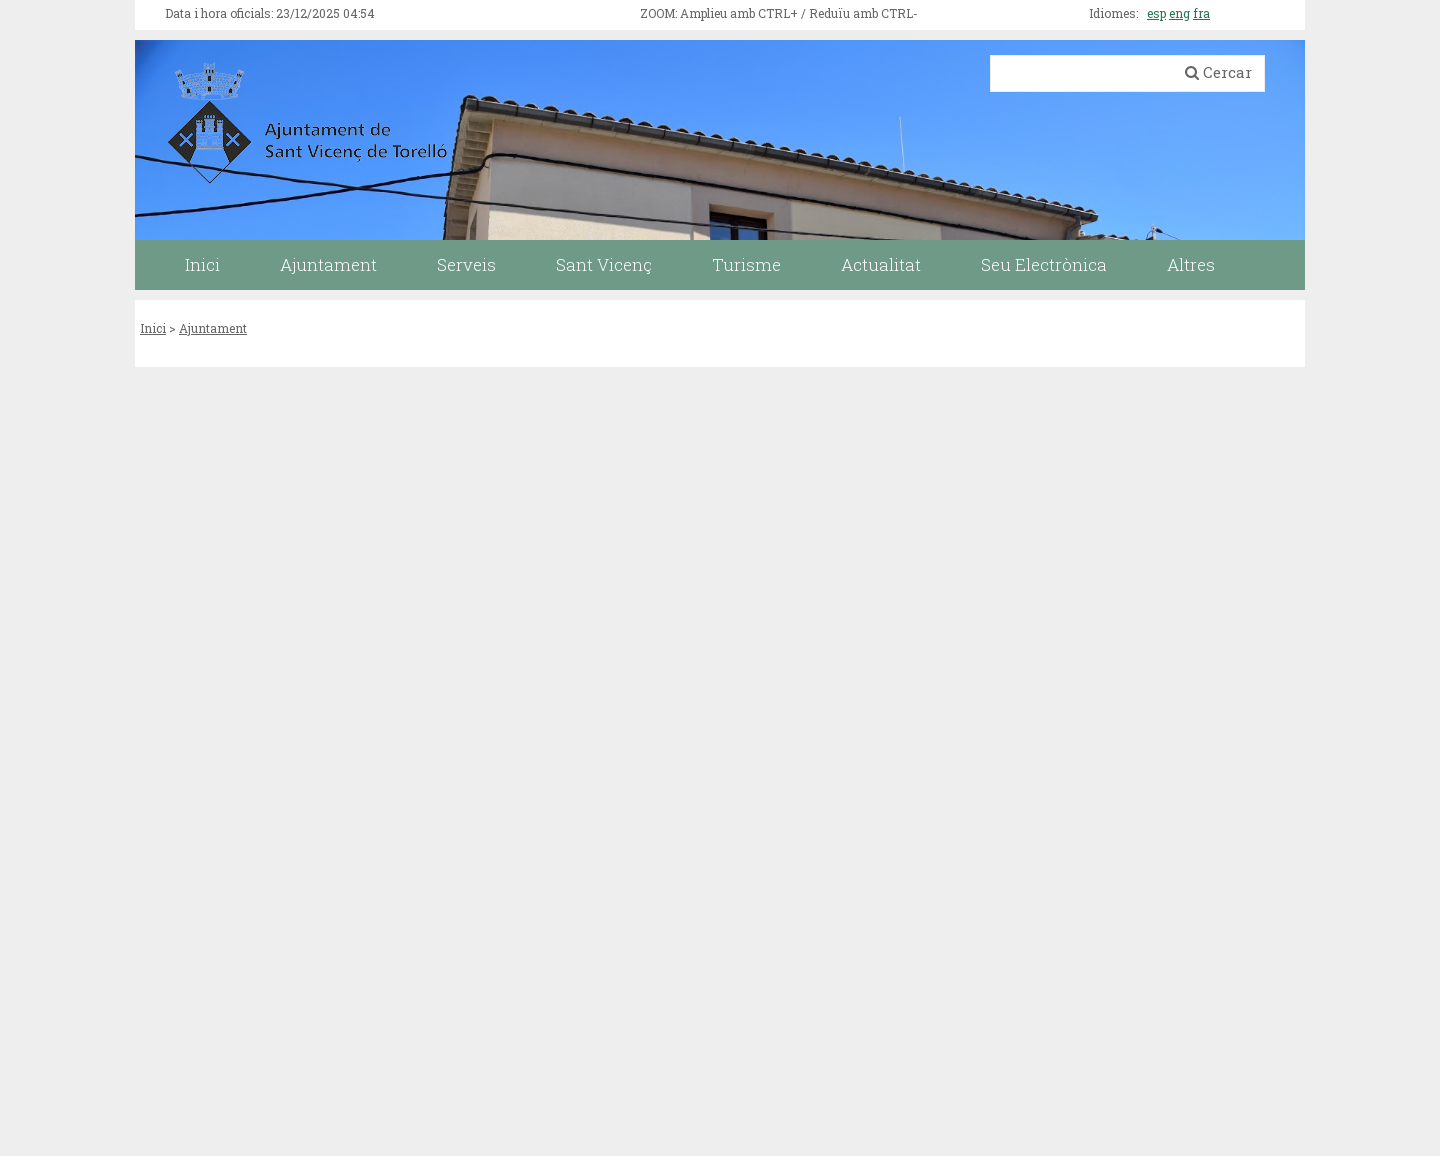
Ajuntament (213, 328)
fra (1201, 13)
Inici (153, 328)
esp (1156, 13)
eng (1179, 13)
